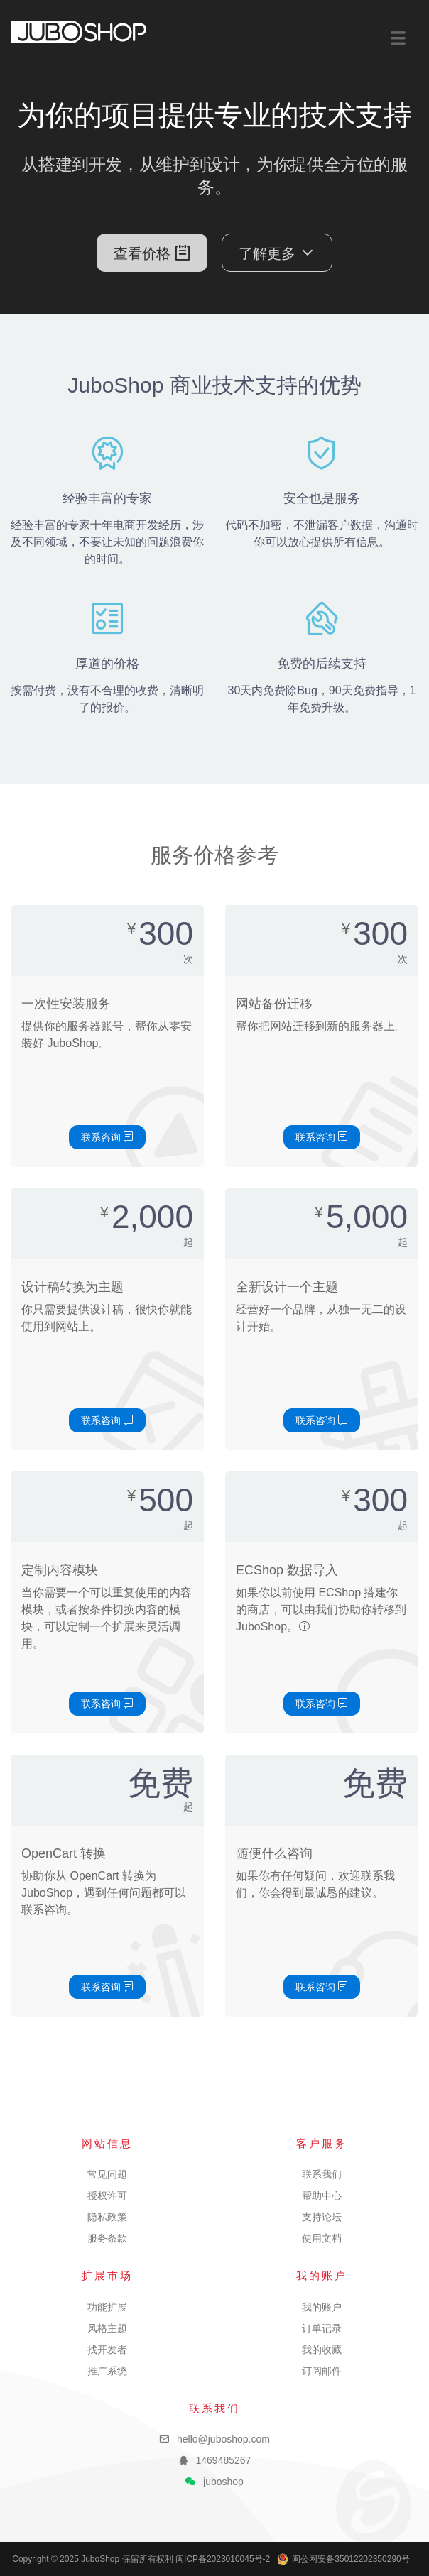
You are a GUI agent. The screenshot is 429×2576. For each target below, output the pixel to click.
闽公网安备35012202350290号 (343, 2559)
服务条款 (107, 2238)
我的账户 (322, 2307)
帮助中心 (322, 2195)
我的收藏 (322, 2349)
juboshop (223, 2481)
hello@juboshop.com (223, 2439)
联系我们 (322, 2174)
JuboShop (78, 32)
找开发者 (107, 2349)
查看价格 (152, 253)
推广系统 (107, 2371)
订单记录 (322, 2328)
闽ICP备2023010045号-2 (222, 2559)
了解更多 (277, 253)
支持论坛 (322, 2217)
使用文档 (322, 2238)
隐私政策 (107, 2217)
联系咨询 (107, 1137)
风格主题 (107, 2328)
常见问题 (107, 2174)
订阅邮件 (322, 2371)
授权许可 (107, 2195)
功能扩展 (107, 2307)
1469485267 (223, 2460)
